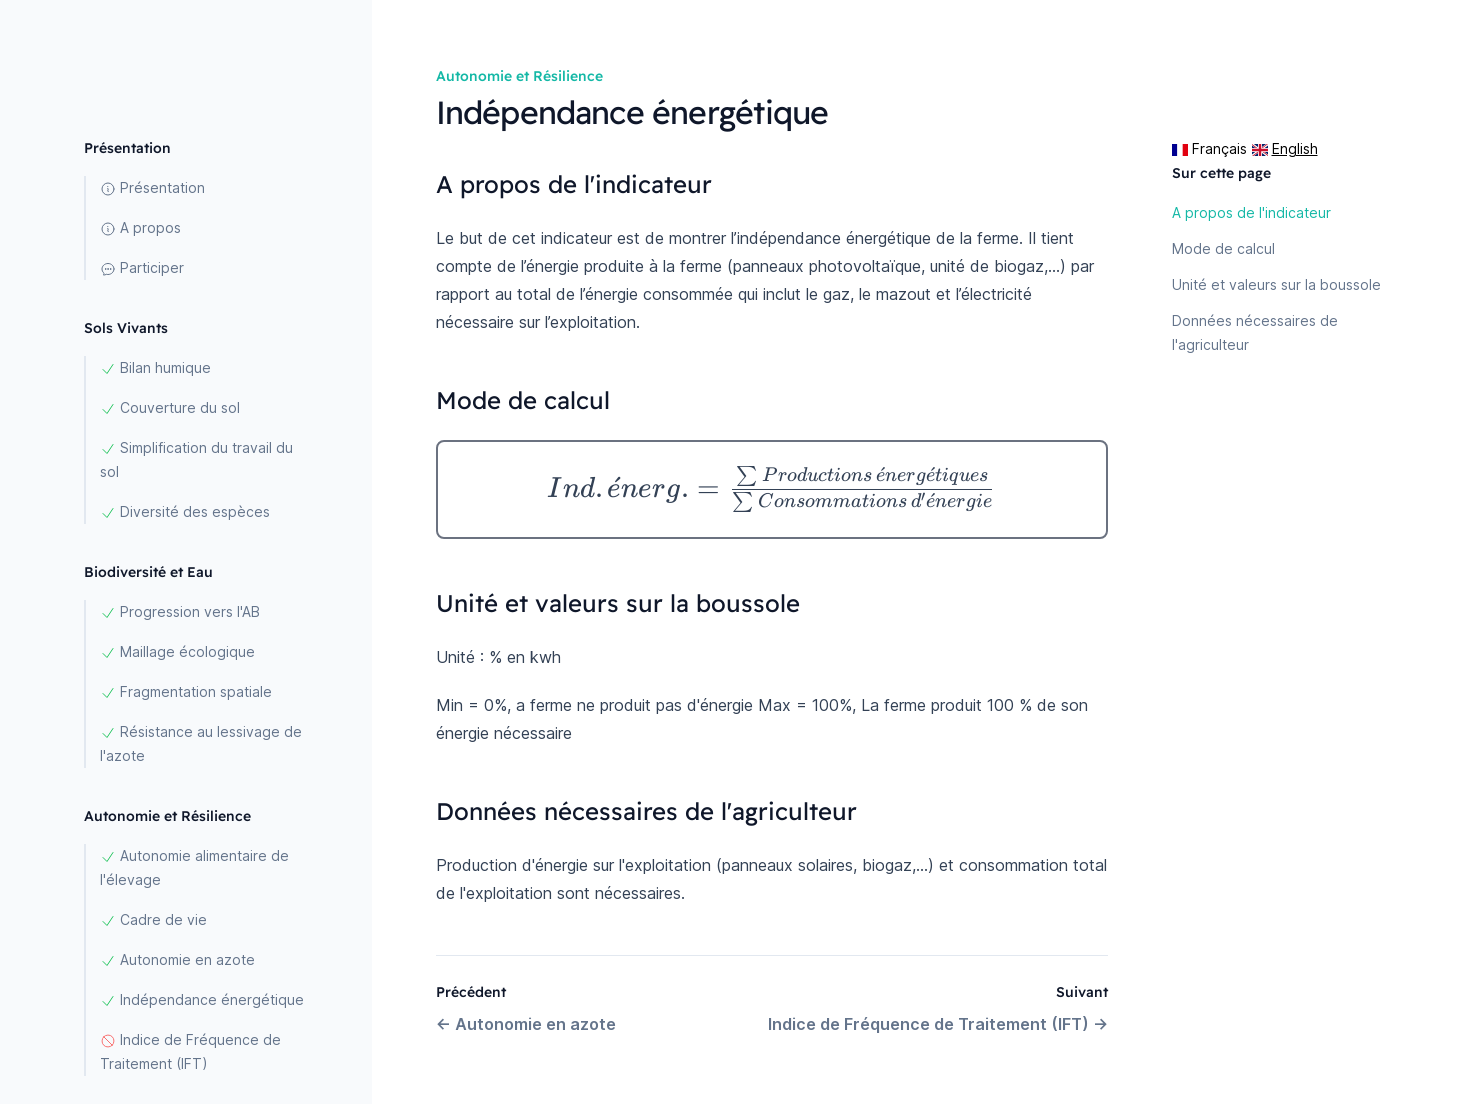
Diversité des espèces (185, 512)
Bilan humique (155, 368)
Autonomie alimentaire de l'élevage (194, 867)
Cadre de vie (153, 920)
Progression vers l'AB (180, 612)
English (1285, 148)
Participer (142, 268)
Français (1209, 148)
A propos (140, 228)
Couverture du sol (170, 408)
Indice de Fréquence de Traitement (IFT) (190, 1051)
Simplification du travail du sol (196, 459)
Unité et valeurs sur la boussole (1276, 284)
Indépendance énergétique (202, 1000)
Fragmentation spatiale (186, 692)
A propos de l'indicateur (1251, 212)
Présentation (152, 188)
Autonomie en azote (177, 960)
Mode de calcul (1223, 248)
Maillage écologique (177, 652)
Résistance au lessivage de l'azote (201, 743)
